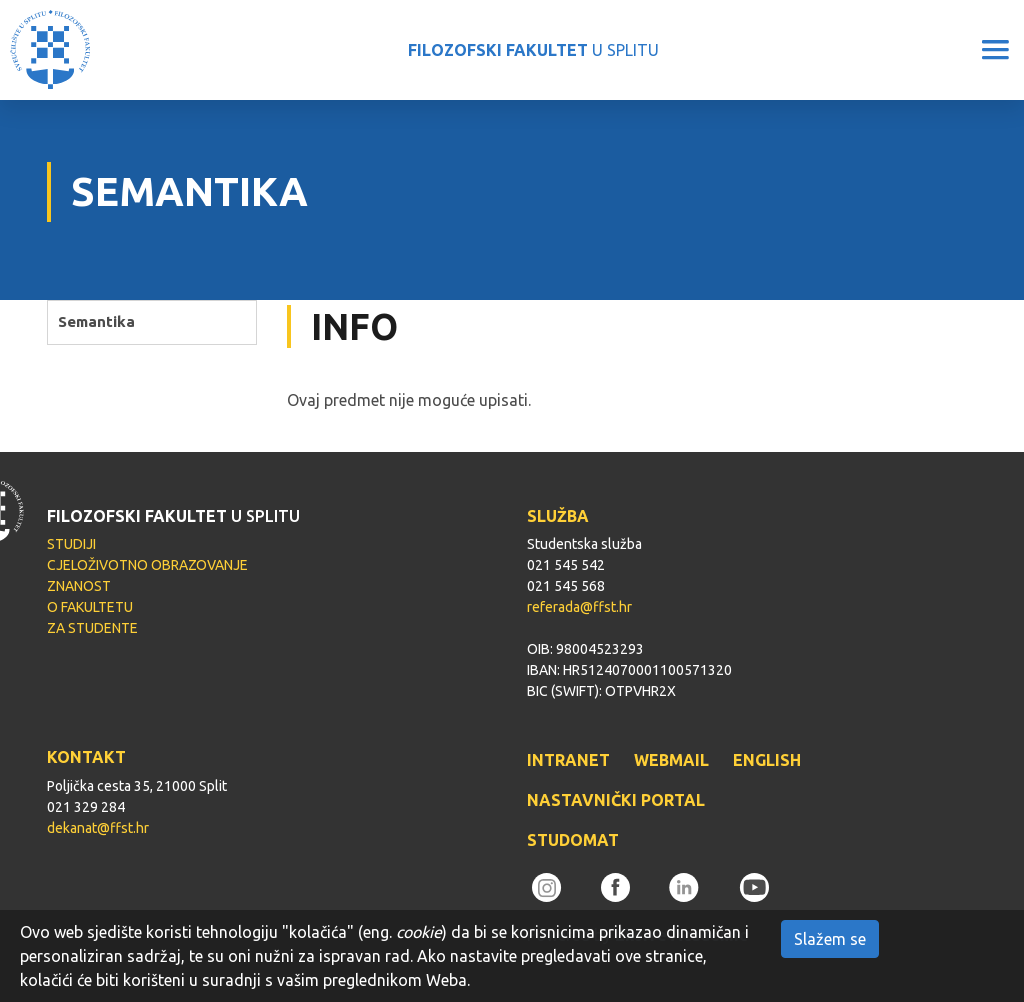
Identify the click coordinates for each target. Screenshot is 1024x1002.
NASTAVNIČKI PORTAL (616, 800)
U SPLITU (533, 50)
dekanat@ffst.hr (98, 828)
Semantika (96, 321)
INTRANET (568, 760)
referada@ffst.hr (579, 607)
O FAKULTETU (90, 607)
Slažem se (830, 939)
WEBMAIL (671, 760)
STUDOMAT (573, 840)
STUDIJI (71, 544)
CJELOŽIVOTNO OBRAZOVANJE (147, 565)
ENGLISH (767, 760)
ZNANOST (79, 586)
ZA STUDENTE (92, 628)
